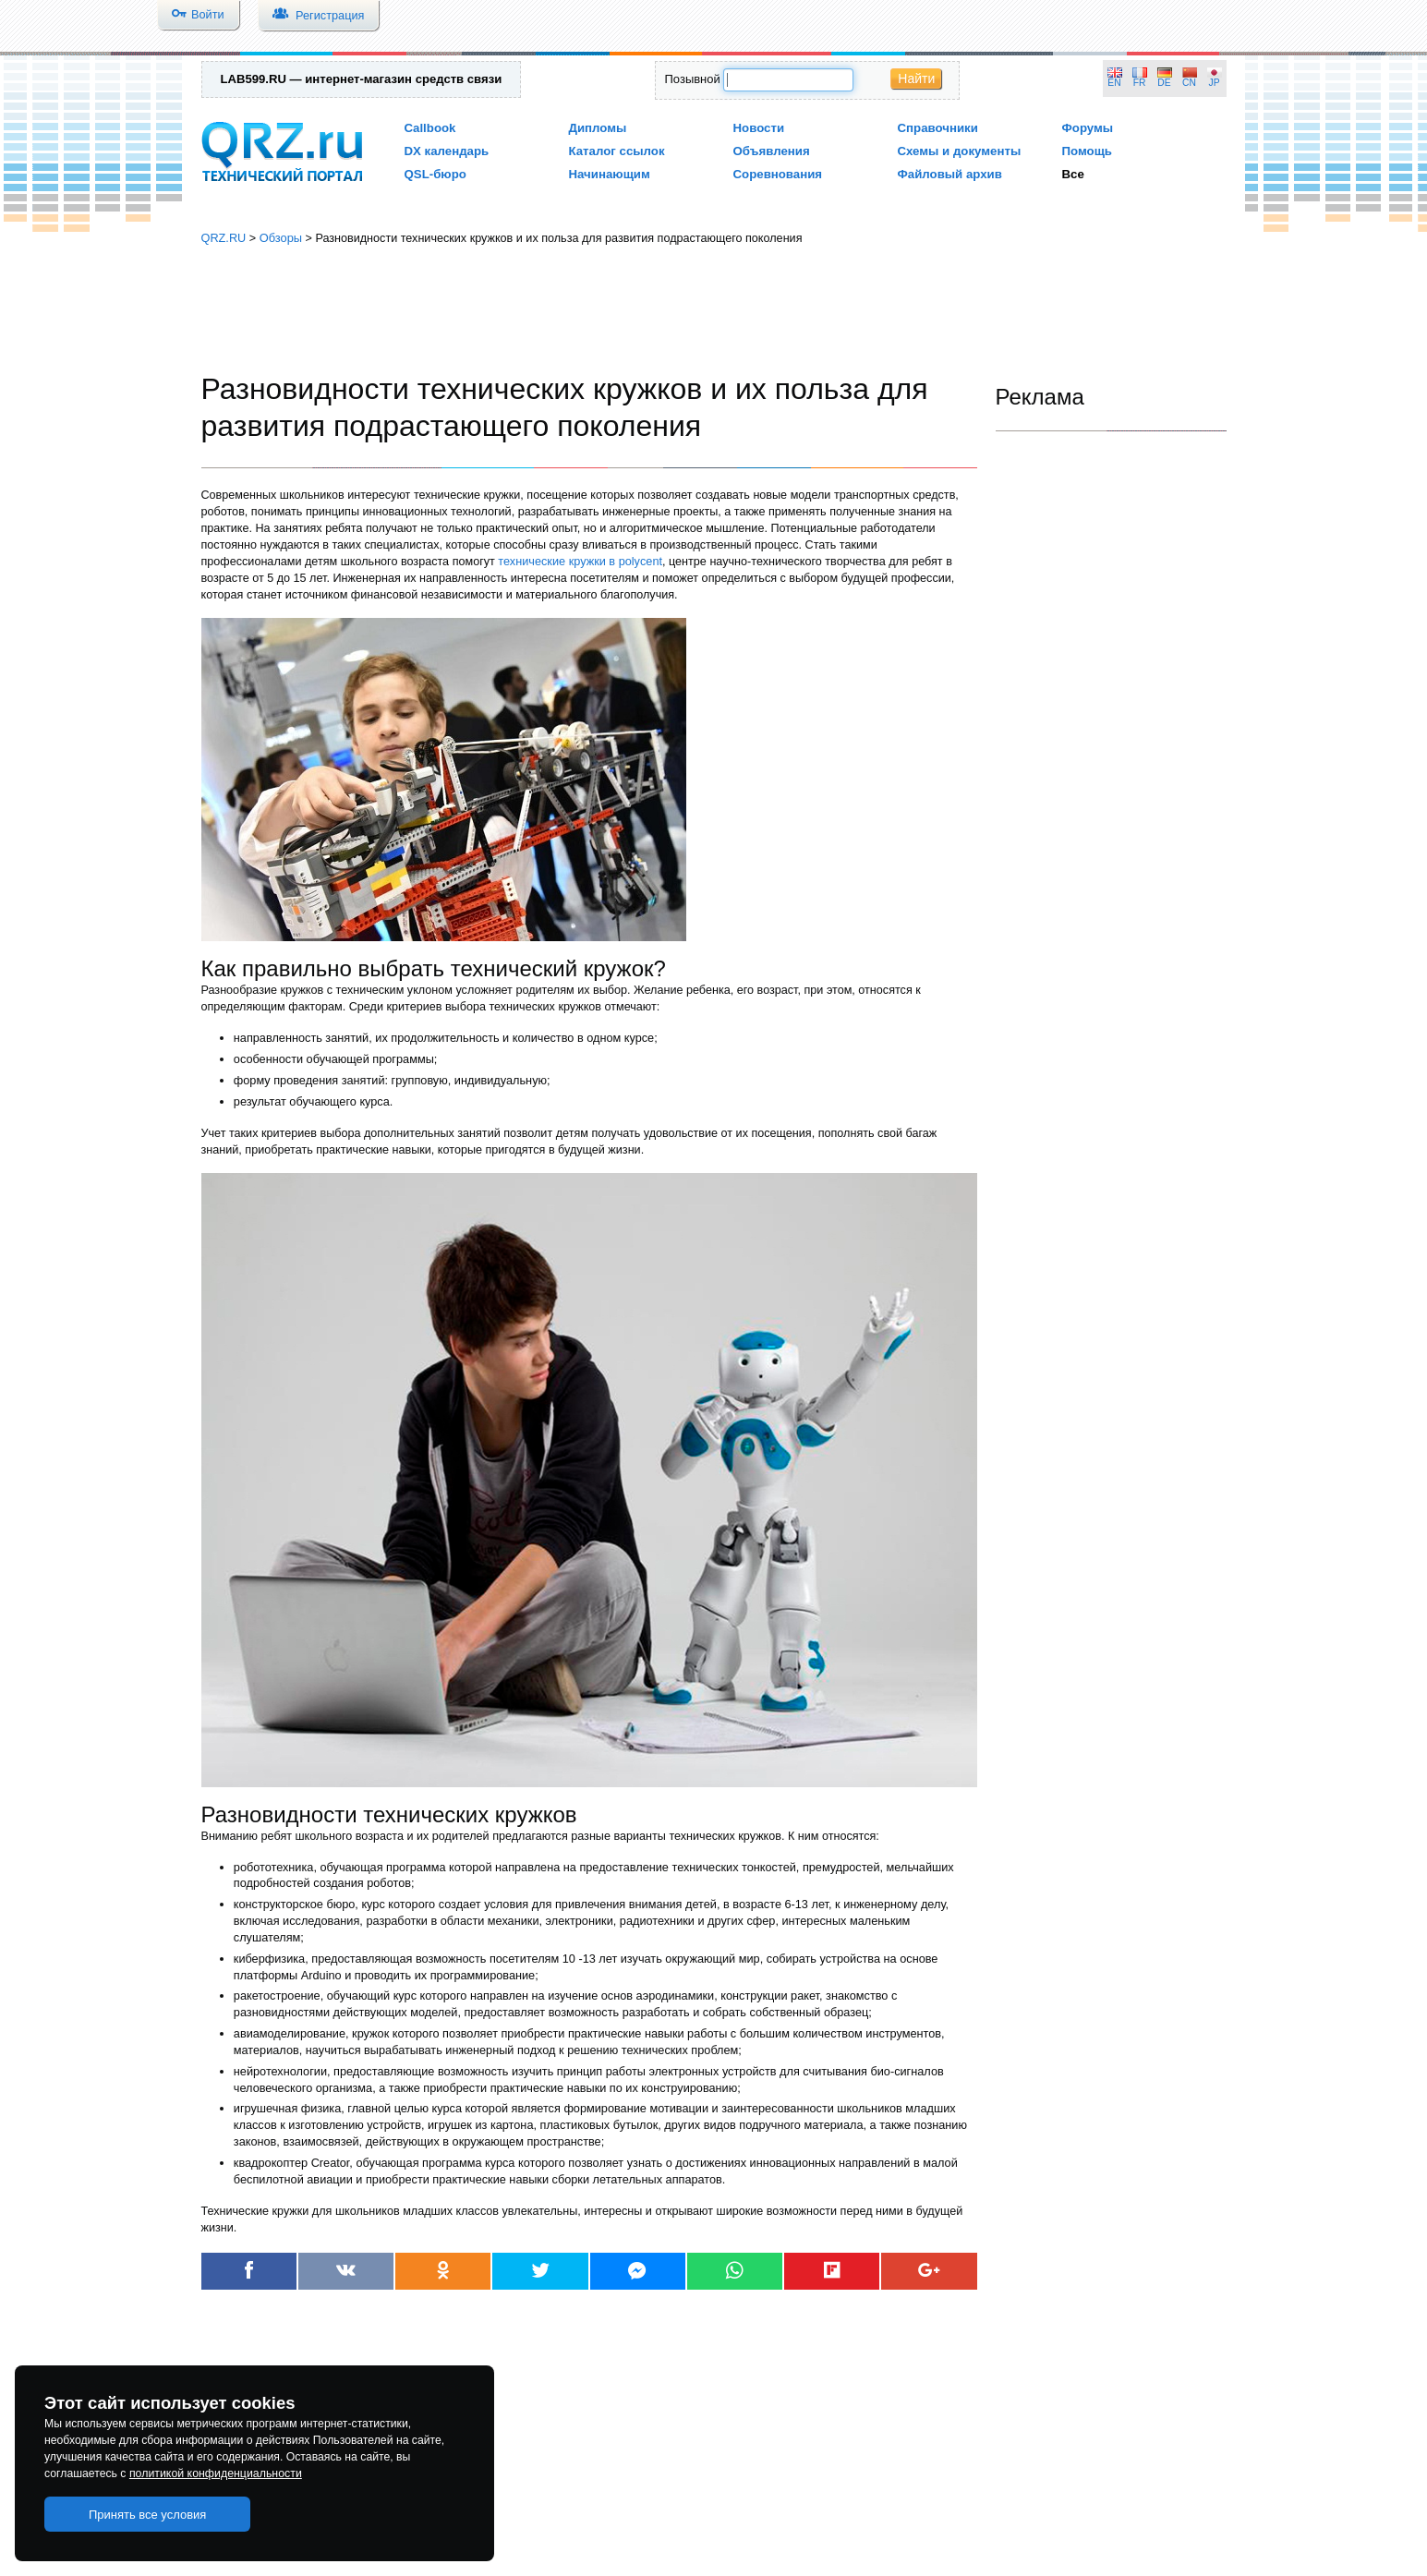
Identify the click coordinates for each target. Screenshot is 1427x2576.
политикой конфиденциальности (215, 2473)
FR (1139, 83)
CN (1189, 83)
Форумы (1088, 128)
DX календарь (447, 151)
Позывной (692, 79)
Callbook (430, 128)
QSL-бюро (435, 174)
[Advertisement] (714, 309)
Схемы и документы (960, 151)
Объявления (771, 151)
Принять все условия (148, 2515)
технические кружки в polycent (580, 561)
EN (1113, 83)
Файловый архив (950, 174)
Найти (916, 78)
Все (1073, 174)
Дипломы (598, 128)
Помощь (1087, 151)
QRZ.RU (224, 238)
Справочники (938, 128)
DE (1163, 83)
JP (1214, 83)
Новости (759, 128)
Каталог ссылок (617, 151)
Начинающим (609, 174)
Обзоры (281, 238)
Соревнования (778, 174)
